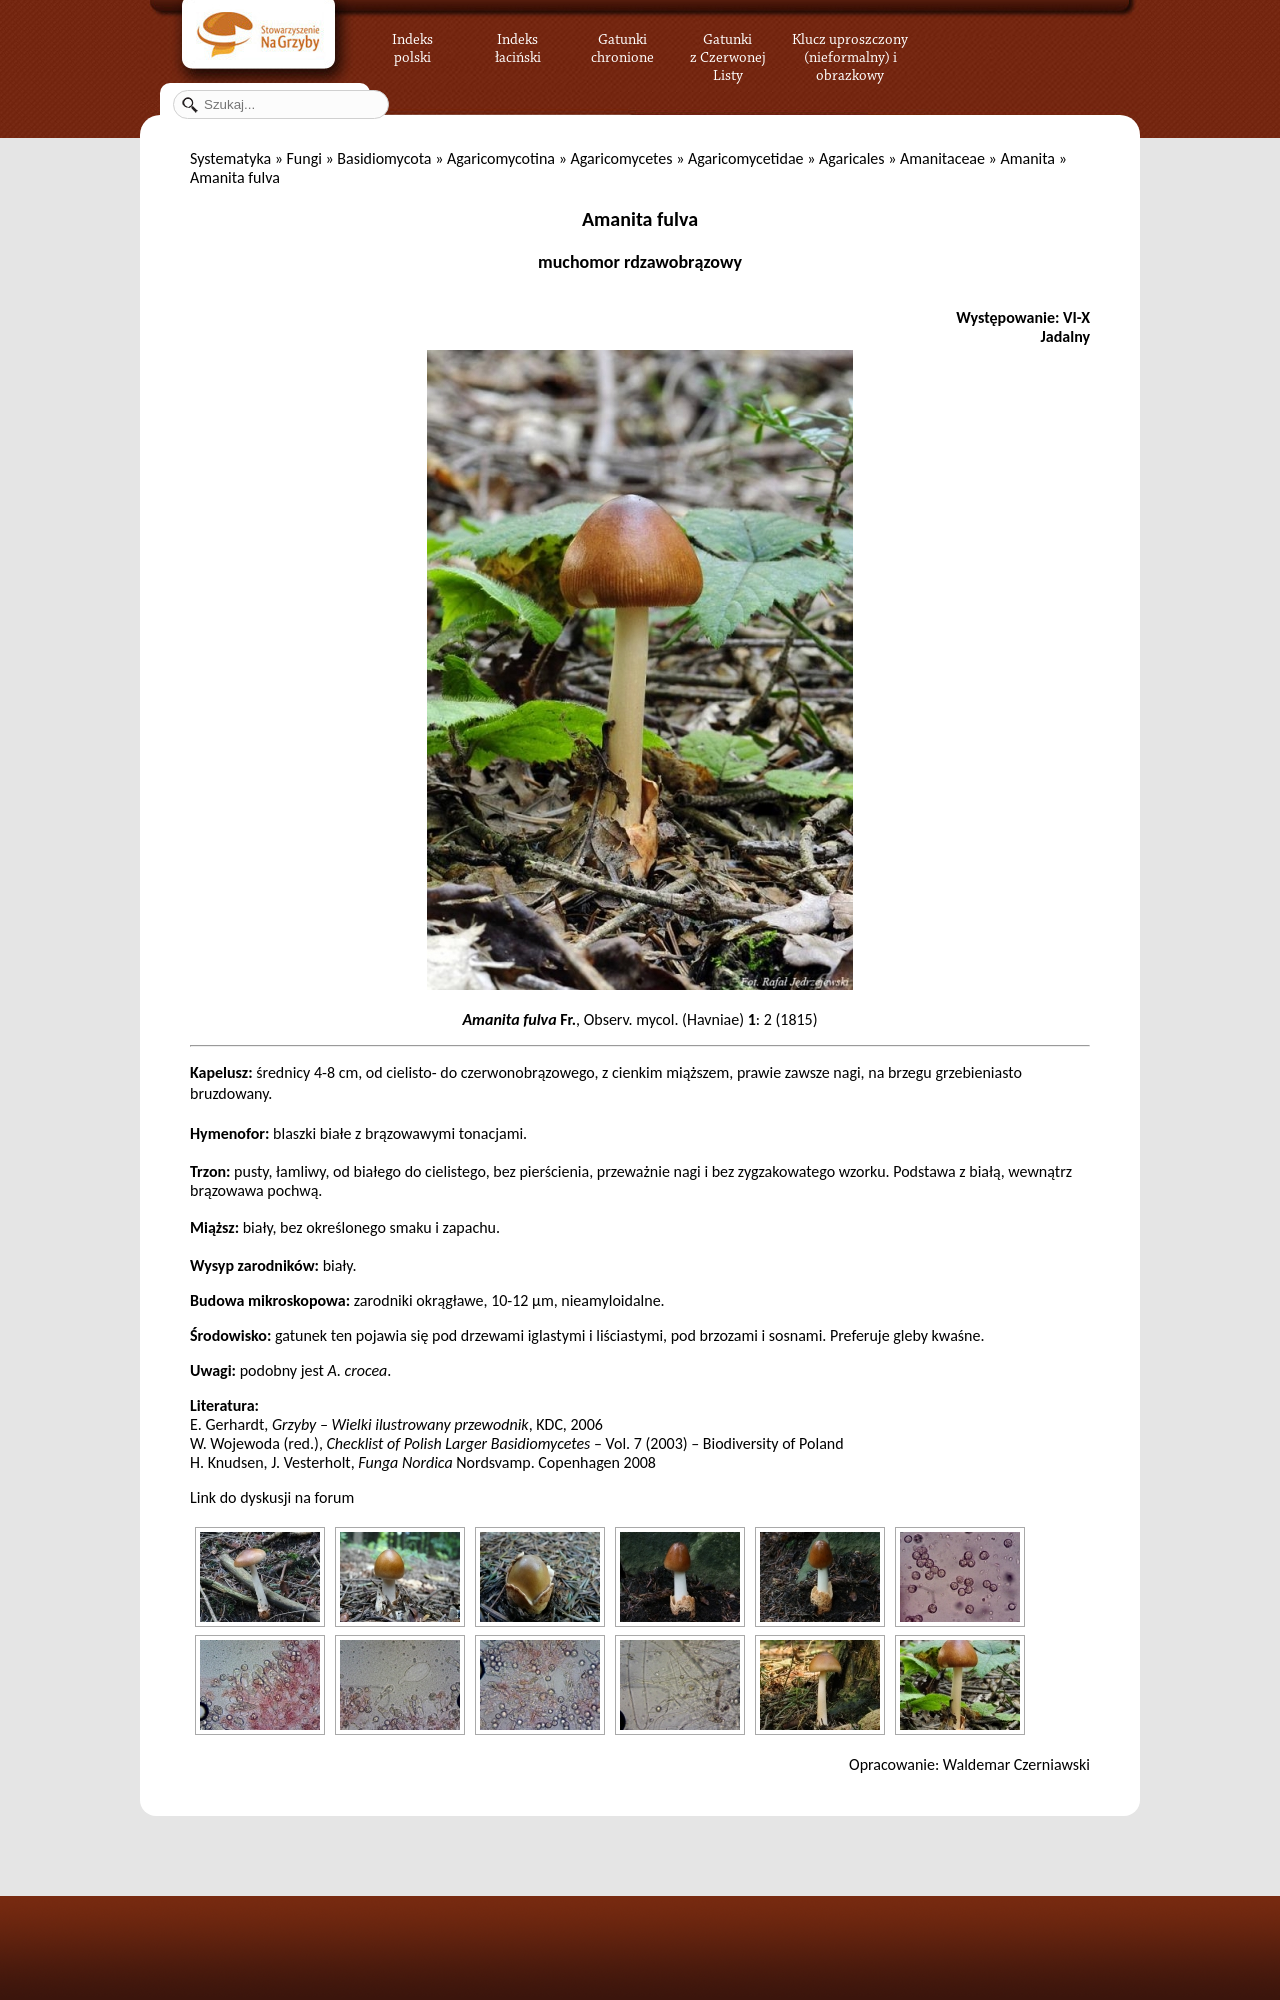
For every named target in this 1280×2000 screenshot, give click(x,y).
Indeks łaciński (518, 45)
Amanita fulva (640, 219)
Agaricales (852, 158)
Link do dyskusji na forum (272, 1497)
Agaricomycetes (621, 158)
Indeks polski (412, 45)
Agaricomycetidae (746, 158)
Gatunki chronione (622, 45)
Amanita (1027, 158)
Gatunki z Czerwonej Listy (728, 45)
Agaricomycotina (501, 158)
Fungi (303, 158)
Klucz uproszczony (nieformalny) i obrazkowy (850, 55)
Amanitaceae (942, 158)
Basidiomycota (384, 158)
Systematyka (230, 158)
